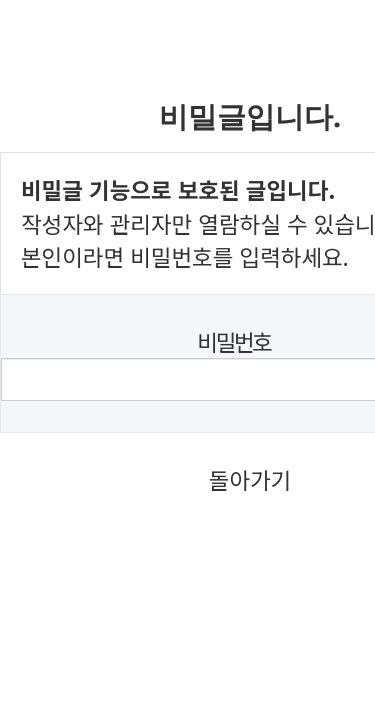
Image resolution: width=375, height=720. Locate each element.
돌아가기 (250, 479)
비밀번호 (233, 341)
